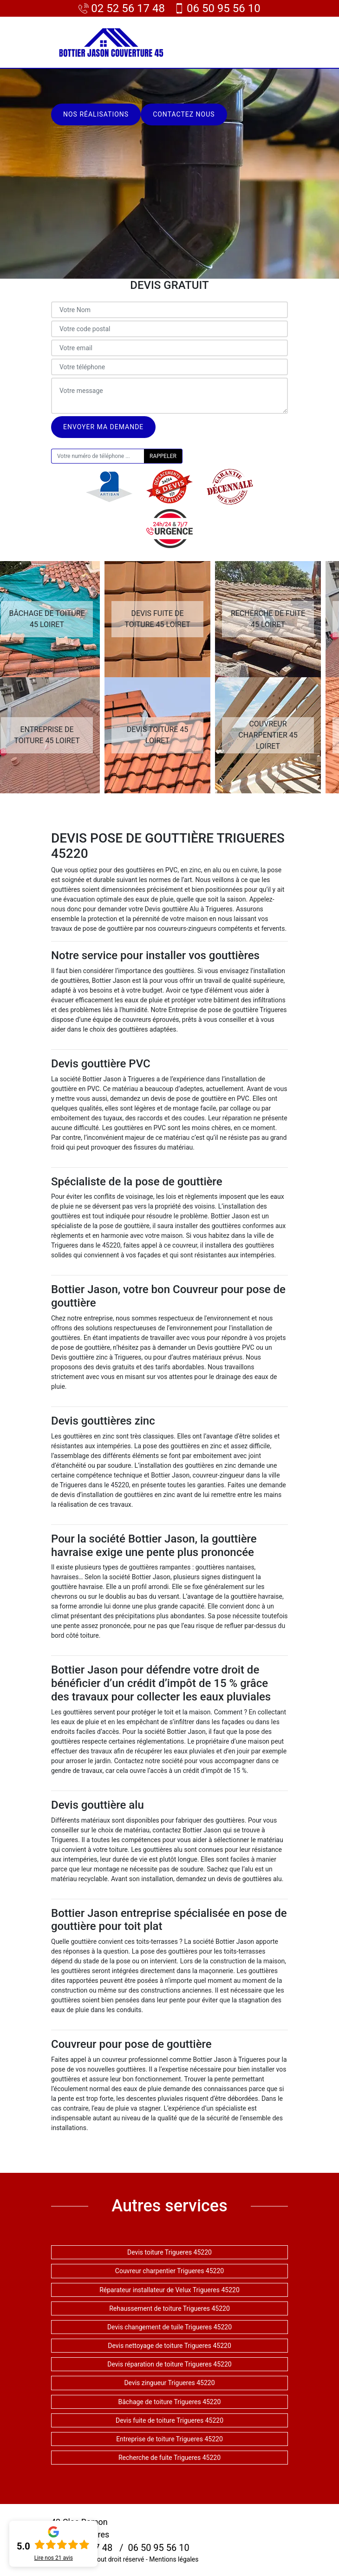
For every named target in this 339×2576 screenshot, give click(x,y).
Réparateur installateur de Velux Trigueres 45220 (169, 2290)
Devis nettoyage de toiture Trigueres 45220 (169, 2345)
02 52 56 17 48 (121, 8)
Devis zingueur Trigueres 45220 (169, 2382)
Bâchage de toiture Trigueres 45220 (169, 2402)
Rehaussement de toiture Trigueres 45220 (169, 2308)
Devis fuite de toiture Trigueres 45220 (169, 2420)
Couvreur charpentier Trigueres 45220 (169, 2271)
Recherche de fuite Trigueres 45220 (169, 2457)
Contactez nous (184, 114)
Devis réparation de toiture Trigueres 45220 (169, 2364)
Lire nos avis (53, 2558)
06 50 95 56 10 (217, 8)
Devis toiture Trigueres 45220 (169, 2252)
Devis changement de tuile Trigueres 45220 (169, 2327)
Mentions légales (173, 2559)
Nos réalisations (96, 114)
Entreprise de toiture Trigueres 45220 (169, 2439)
